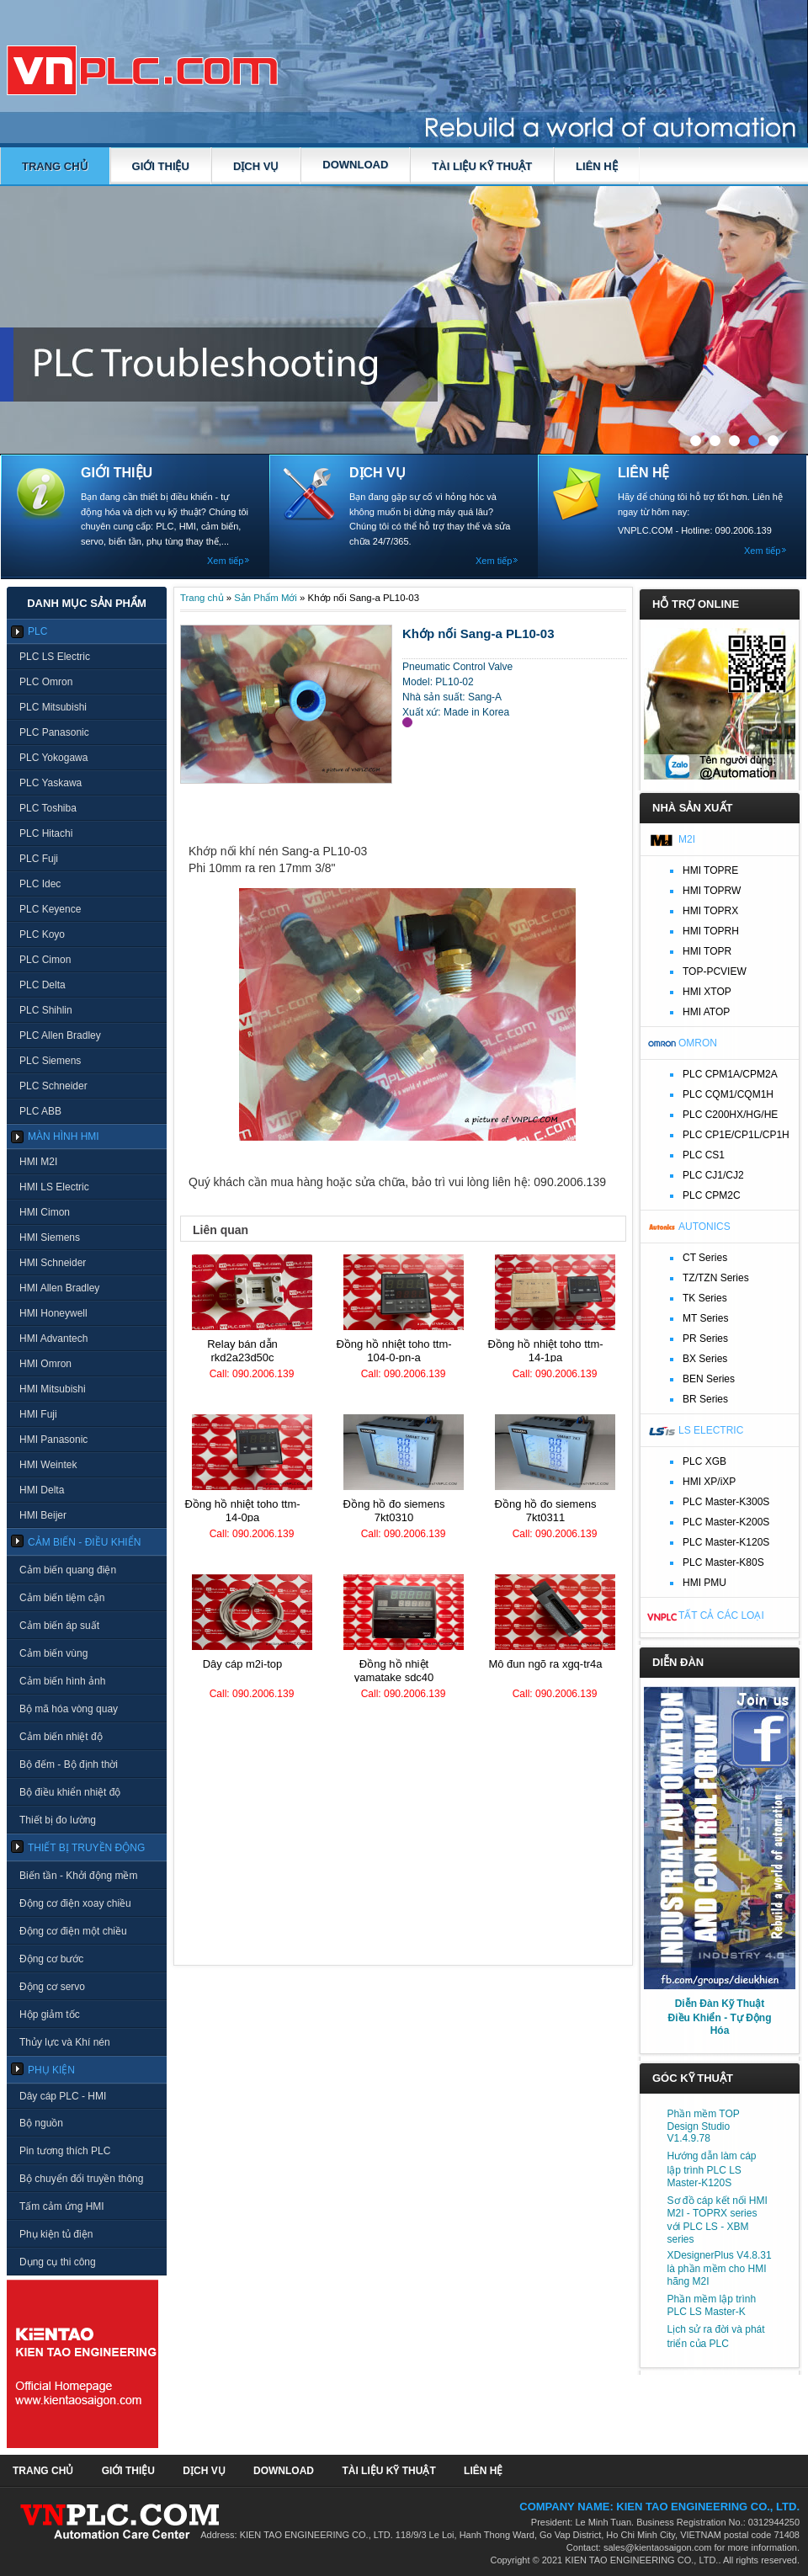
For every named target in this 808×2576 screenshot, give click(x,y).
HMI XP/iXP (709, 1482)
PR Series (705, 1338)
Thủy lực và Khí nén (64, 2042)
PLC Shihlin (45, 1010)
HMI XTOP (707, 992)
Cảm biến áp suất (59, 1625)
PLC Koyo (42, 934)
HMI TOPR (707, 951)
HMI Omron (45, 1364)
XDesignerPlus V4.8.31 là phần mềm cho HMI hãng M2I (719, 2268)
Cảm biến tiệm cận (61, 1598)
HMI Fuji (38, 1414)
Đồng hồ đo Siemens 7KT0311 (546, 1511)
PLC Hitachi (45, 833)
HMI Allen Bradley (59, 1288)
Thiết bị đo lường (57, 1820)
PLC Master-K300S (726, 1502)
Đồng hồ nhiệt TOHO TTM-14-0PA (242, 1511)
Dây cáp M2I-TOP (243, 1664)
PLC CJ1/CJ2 (713, 1175)
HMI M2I (38, 1162)
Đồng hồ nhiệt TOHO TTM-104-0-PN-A (393, 1351)
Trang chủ (55, 166)
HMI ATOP (706, 1012)
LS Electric (710, 1430)
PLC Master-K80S (723, 1562)
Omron (697, 1043)
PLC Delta (42, 985)
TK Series (705, 1298)
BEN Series (709, 1379)
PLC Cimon (45, 960)
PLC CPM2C (712, 1195)
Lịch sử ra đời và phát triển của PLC (716, 2336)
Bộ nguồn (41, 2123)
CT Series (705, 1258)
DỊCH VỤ (256, 166)
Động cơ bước (51, 1959)
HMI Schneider (52, 1263)
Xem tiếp (225, 561)
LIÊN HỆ (597, 166)
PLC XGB (704, 1461)
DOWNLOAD (355, 164)
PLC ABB (40, 1111)
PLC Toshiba (48, 808)
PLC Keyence (50, 909)
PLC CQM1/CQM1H (728, 1094)
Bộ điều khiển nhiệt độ (69, 1792)
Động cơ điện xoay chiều (75, 1903)
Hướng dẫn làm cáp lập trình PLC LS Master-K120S (712, 2169)
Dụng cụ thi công (57, 2262)
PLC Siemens (50, 1061)
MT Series (705, 1318)
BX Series (705, 1359)
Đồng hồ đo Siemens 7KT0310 (394, 1511)
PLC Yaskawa (50, 783)
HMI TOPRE (710, 870)
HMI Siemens (49, 1237)
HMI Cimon (44, 1212)
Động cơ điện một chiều (73, 1931)
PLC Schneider (53, 1086)
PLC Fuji (38, 859)
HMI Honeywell (53, 1313)
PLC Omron (45, 682)
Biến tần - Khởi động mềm (78, 1875)
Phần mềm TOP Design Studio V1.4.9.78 (703, 2126)
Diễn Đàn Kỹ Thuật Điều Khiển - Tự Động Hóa (720, 2017)
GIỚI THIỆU (160, 166)
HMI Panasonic (53, 1439)
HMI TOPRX (710, 911)
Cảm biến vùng (53, 1653)
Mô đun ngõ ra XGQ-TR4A (545, 1664)
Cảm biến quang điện (67, 1570)
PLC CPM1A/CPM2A (730, 1074)
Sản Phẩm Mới (265, 598)
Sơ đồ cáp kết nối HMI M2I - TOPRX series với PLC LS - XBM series (717, 2220)
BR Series (705, 1399)
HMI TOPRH (711, 931)
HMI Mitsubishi (52, 1389)
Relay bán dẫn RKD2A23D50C (242, 1351)
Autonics (704, 1226)
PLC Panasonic (54, 732)
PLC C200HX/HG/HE (730, 1114)
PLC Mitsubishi (53, 707)
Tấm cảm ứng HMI (61, 2206)
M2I (686, 839)
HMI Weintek (48, 1465)
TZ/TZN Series (716, 1278)
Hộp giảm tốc (49, 2014)
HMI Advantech (53, 1338)
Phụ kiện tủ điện (56, 2234)
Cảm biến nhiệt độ (61, 1737)
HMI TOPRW (712, 891)
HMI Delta (41, 1490)
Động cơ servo (52, 1987)
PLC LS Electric (54, 657)
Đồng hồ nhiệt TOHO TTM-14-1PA (545, 1351)
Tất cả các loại (721, 1615)
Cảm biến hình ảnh (62, 1681)
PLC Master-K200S (726, 1522)
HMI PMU (704, 1583)
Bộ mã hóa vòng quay (68, 1709)
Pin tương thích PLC (64, 2151)
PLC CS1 (704, 1155)
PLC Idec (40, 884)
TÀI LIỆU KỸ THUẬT (482, 166)
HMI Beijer (42, 1515)
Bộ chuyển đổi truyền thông (81, 2179)
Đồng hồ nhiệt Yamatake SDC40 (394, 1671)
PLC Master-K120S (726, 1542)
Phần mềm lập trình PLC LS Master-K (712, 2305)
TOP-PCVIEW (715, 971)
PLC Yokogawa (53, 758)
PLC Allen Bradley (60, 1035)
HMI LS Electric (54, 1187)
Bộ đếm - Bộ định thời (68, 1764)
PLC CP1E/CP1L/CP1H (736, 1135)
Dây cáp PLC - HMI (62, 2096)
